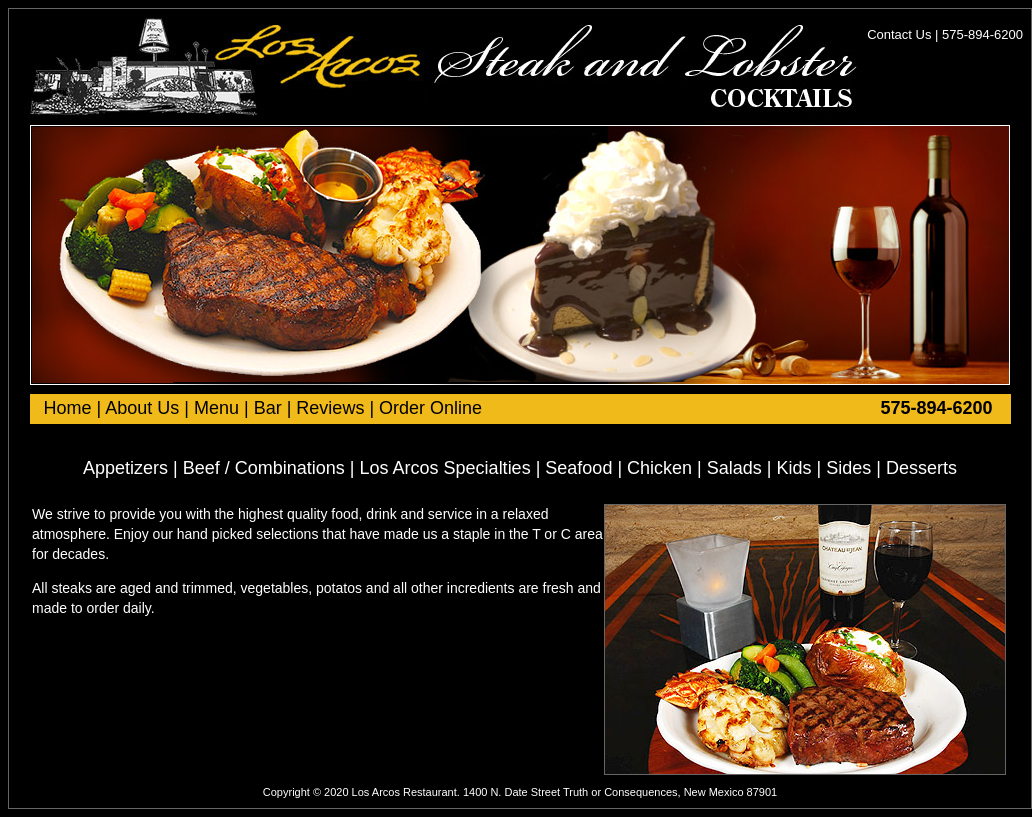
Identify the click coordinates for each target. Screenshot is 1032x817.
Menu (216, 408)
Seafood (578, 468)
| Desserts (914, 468)
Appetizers (125, 468)
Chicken (659, 468)
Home (68, 408)
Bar (268, 408)
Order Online (430, 408)
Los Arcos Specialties (445, 468)
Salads (734, 468)
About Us (142, 408)
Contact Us (901, 34)
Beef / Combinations (264, 468)
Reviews (330, 408)
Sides (848, 468)
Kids (794, 468)
